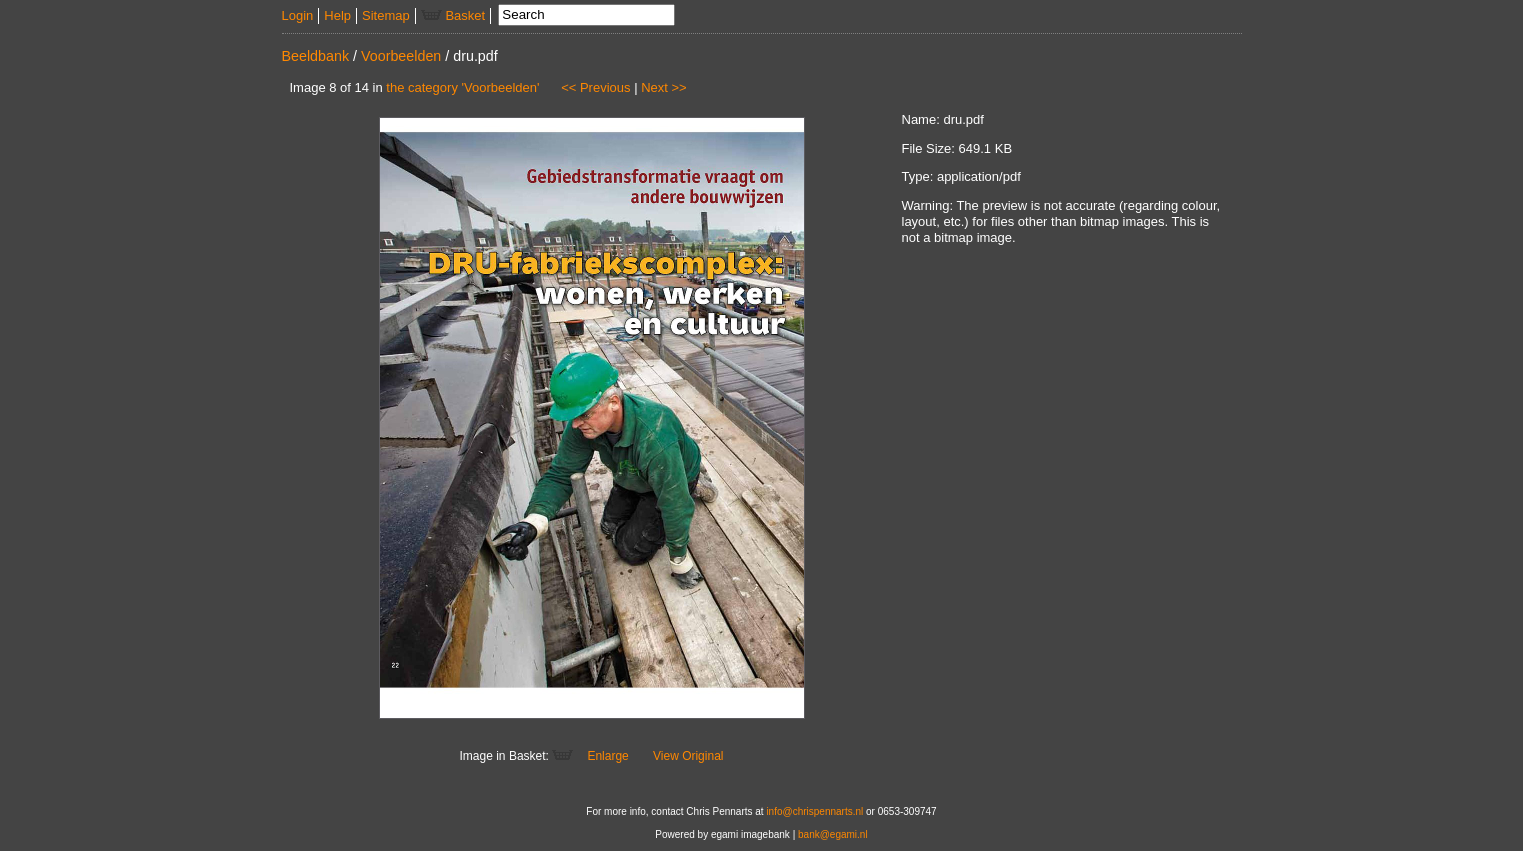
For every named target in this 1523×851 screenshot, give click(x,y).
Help (337, 15)
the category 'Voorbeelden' (462, 87)
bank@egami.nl (833, 834)
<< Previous (595, 87)
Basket (453, 15)
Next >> (664, 87)
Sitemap (386, 15)
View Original (688, 756)
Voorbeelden (401, 56)
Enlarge (607, 756)
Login (298, 15)
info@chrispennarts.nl (814, 811)
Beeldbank (316, 56)
